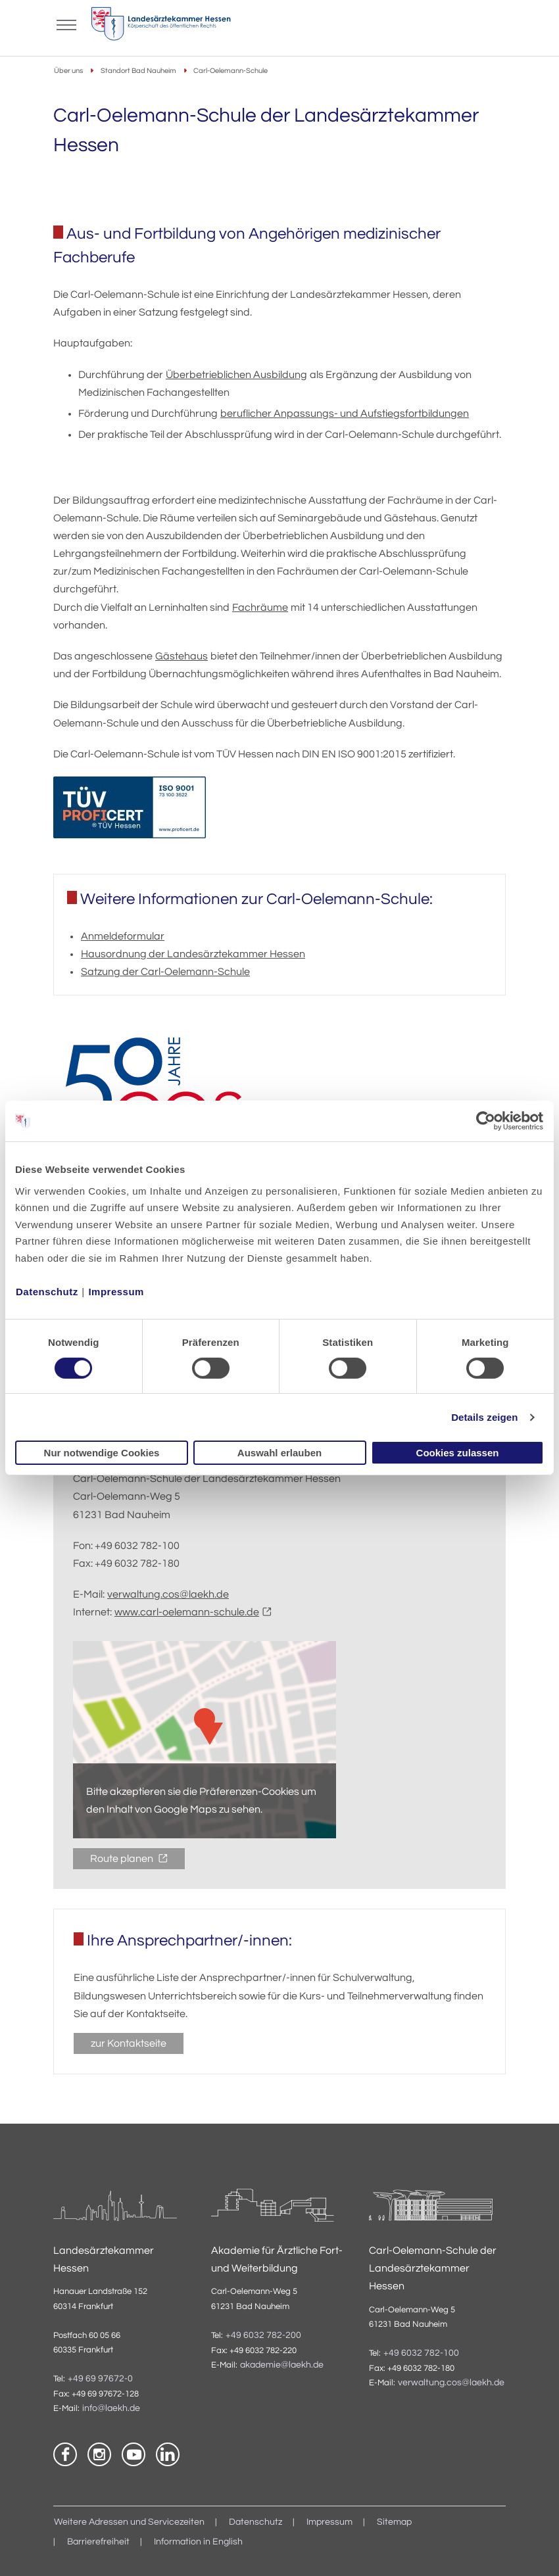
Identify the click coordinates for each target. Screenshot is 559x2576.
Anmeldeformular (122, 936)
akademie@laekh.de (282, 2365)
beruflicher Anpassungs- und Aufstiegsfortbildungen (344, 413)
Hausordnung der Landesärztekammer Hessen (193, 954)
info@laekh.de (111, 2408)
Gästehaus (181, 656)
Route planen (122, 1858)
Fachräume (260, 607)
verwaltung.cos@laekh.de (168, 1594)
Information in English (198, 2541)
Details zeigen (484, 1417)
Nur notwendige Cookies (102, 1452)
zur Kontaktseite (128, 2043)
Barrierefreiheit (98, 2541)
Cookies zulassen (457, 1452)
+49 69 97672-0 (100, 2378)
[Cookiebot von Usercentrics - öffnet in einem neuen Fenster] (486, 1121)
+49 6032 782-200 (263, 2335)
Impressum (116, 1291)
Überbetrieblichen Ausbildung (236, 375)
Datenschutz (47, 1291)
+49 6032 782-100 (421, 2353)
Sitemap (394, 2522)
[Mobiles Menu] (66, 24)
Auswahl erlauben (279, 1452)
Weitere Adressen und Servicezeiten (129, 2522)
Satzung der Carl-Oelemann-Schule (165, 971)
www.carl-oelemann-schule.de (186, 1612)
